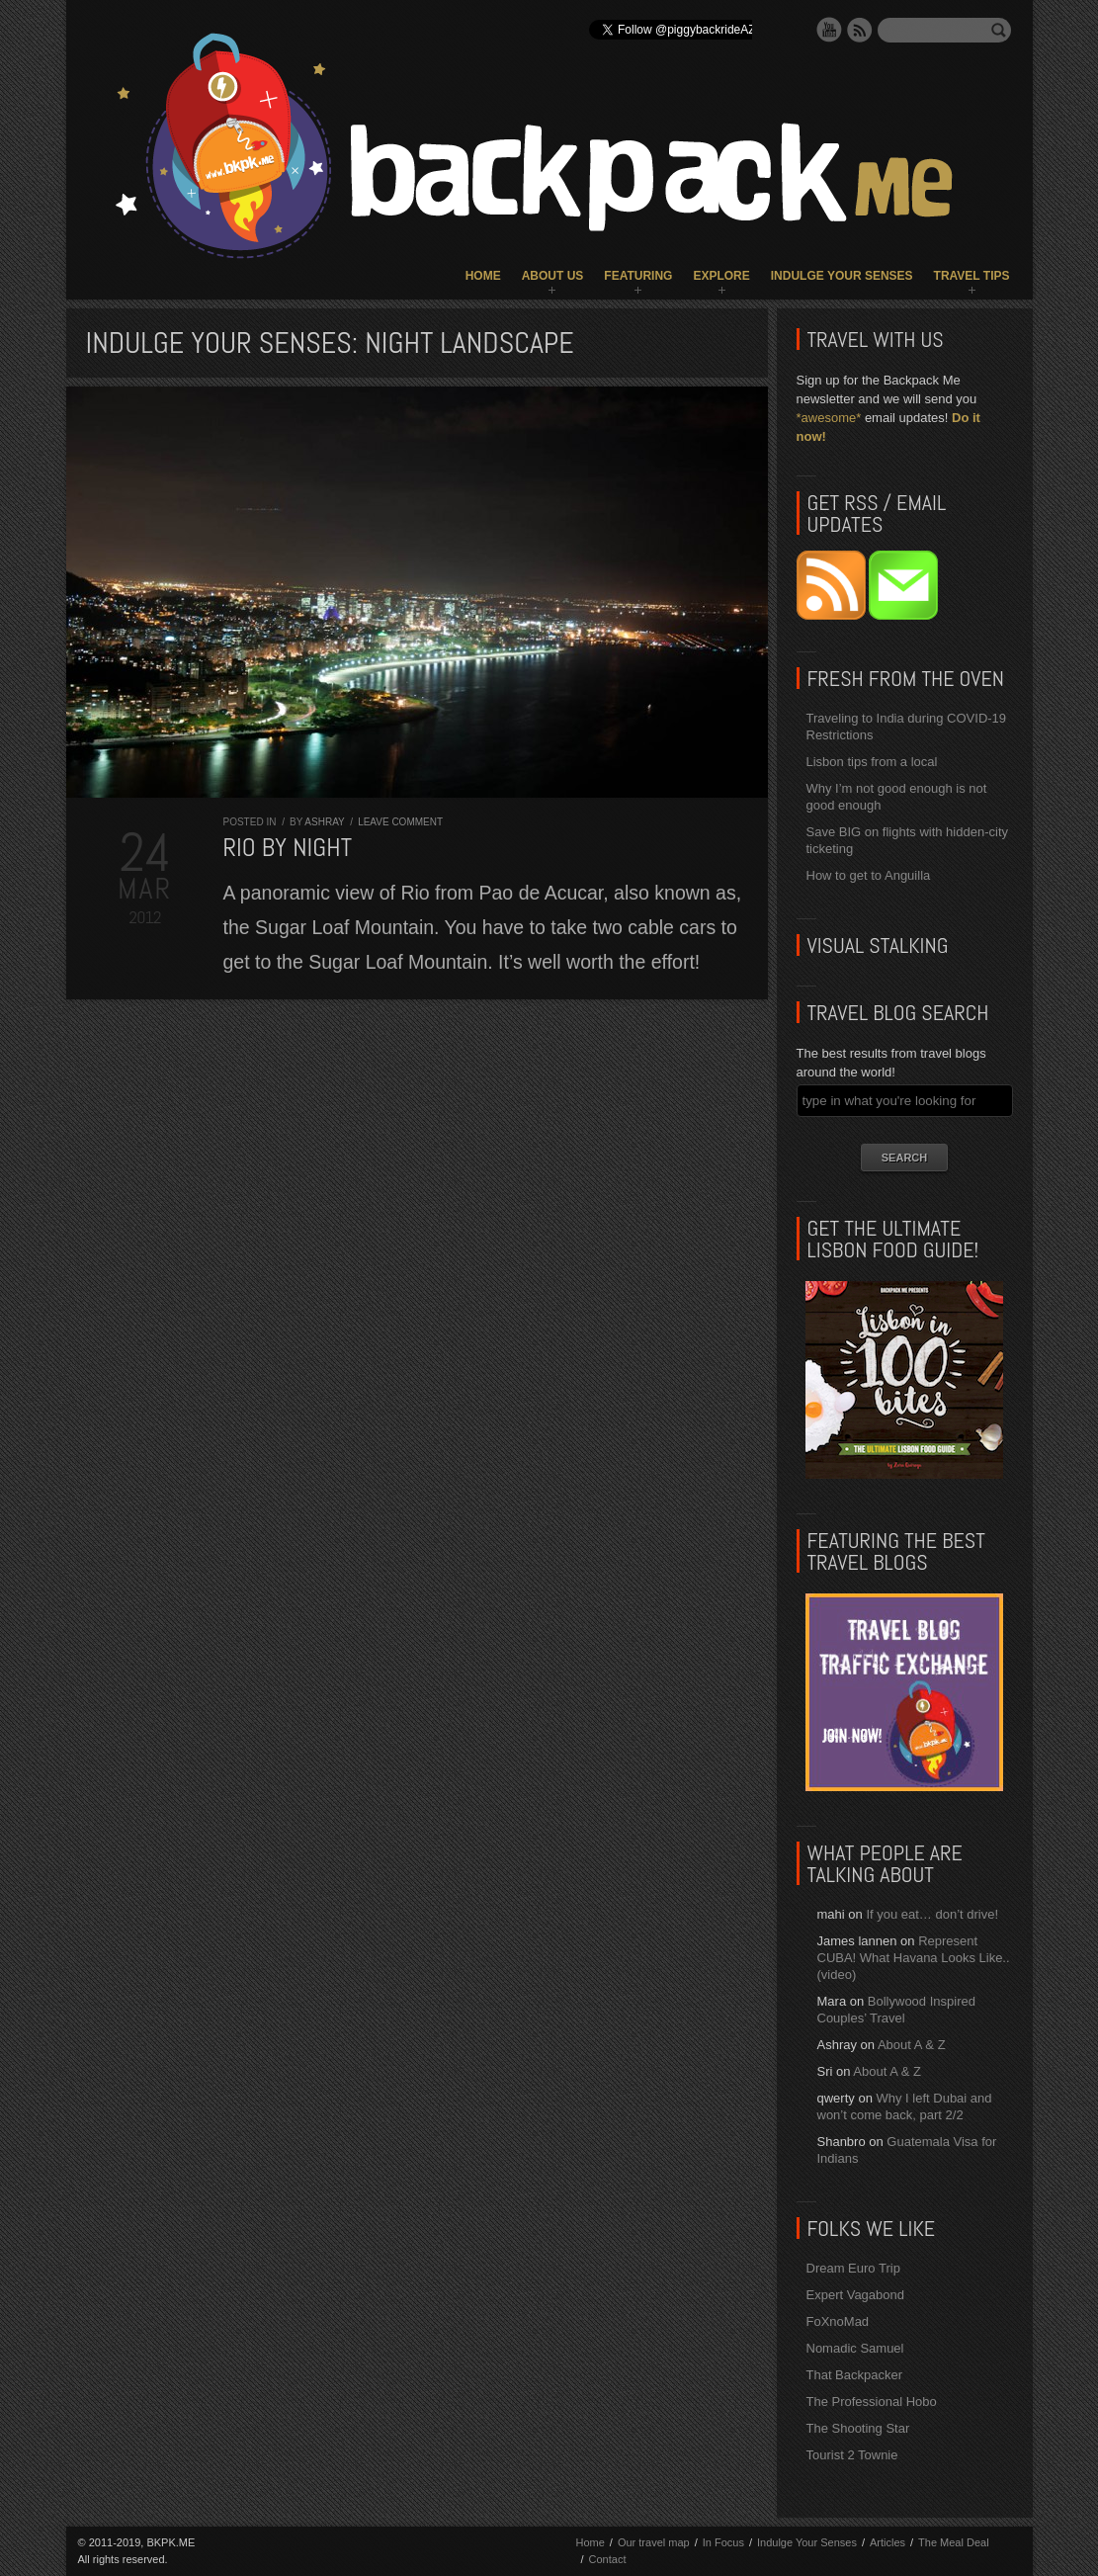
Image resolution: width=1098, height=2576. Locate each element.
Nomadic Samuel (855, 2348)
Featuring (638, 276)
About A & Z (912, 2044)
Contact (608, 2559)
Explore (721, 276)
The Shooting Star (858, 2428)
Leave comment (400, 821)
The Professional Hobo (871, 2401)
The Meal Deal (953, 2542)
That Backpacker (854, 2374)
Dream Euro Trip (853, 2268)
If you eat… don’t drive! (932, 1914)
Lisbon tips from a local (872, 761)
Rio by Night (288, 847)
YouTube (829, 30)
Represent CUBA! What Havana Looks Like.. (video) (913, 1957)
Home (483, 276)
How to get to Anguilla (868, 875)
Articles (887, 2542)
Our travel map (654, 2542)
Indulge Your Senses (842, 276)
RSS (860, 30)
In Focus (723, 2542)
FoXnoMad (838, 2321)
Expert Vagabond (855, 2294)
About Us (553, 276)
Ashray (324, 821)
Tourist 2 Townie (852, 2454)
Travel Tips (972, 276)
